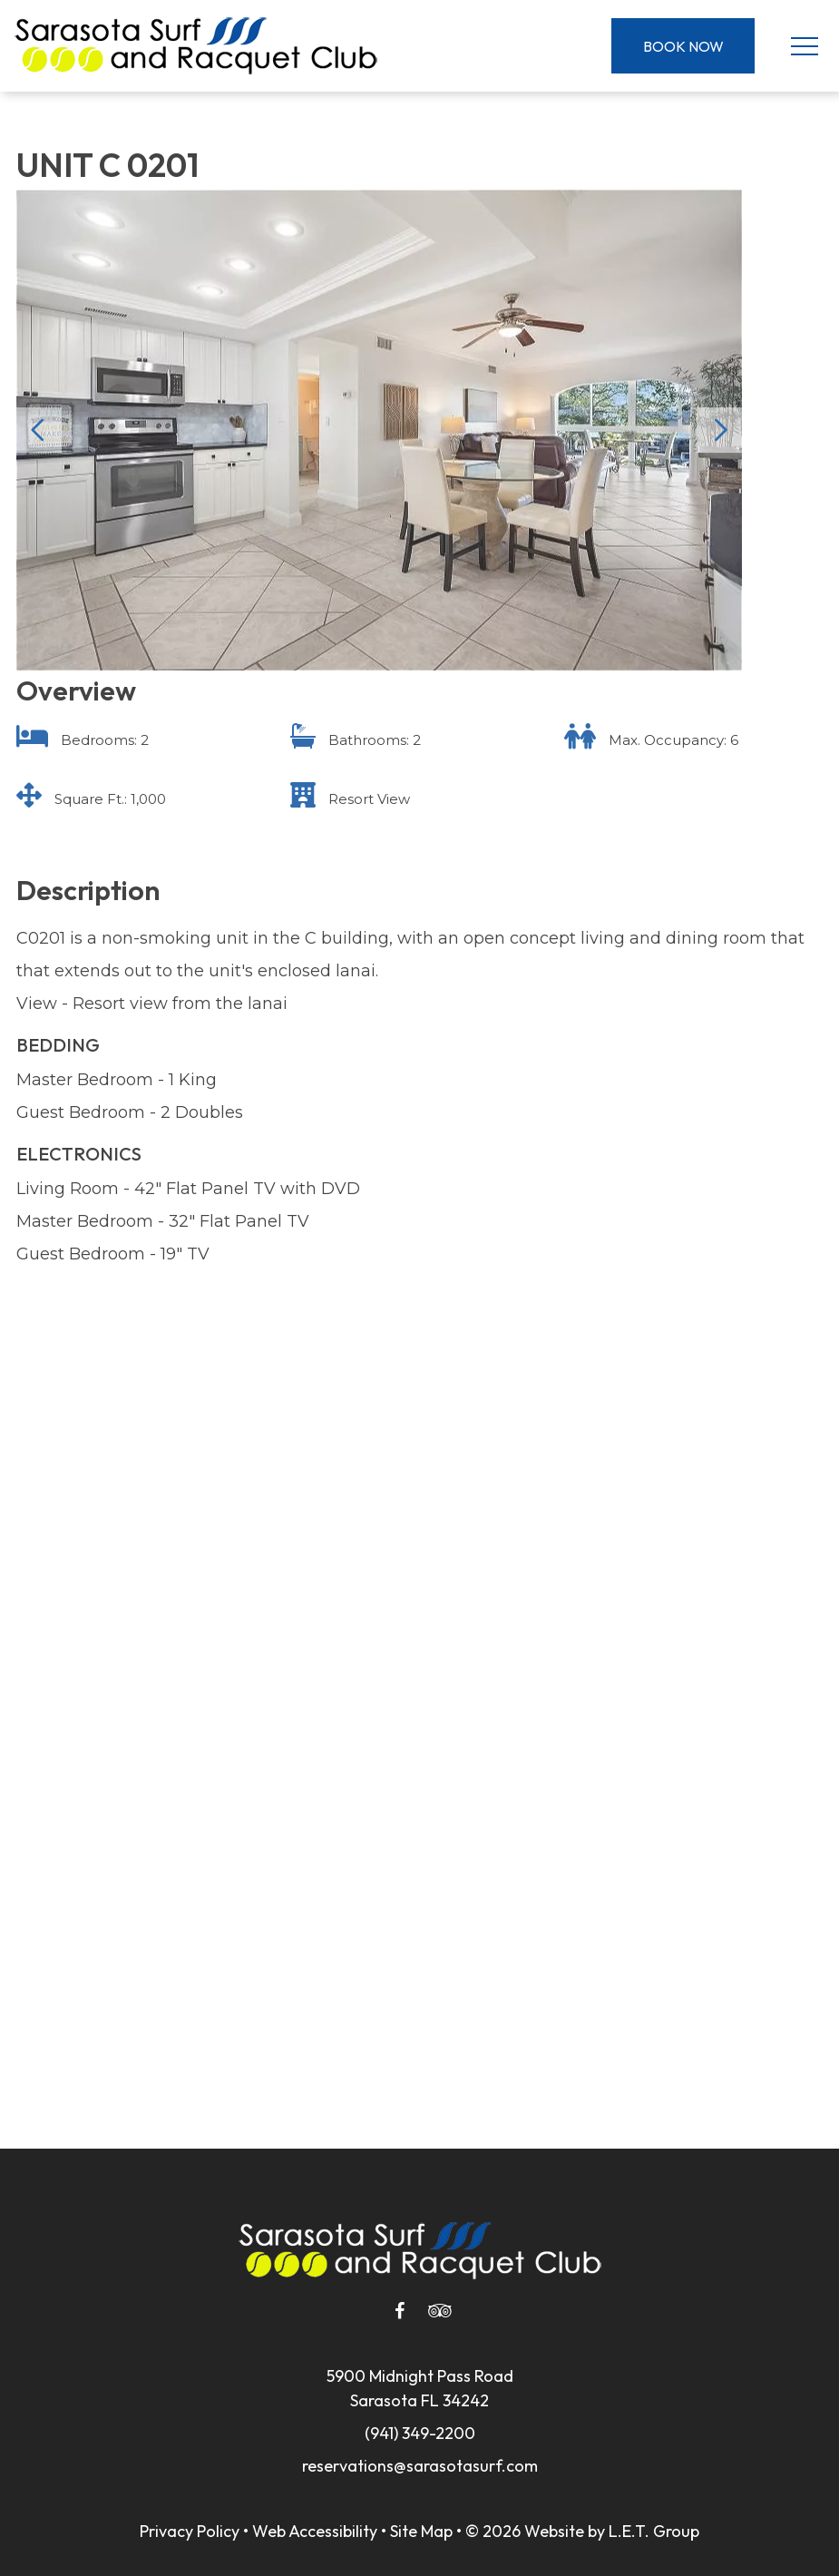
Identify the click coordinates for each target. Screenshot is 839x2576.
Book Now (683, 46)
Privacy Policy (189, 2531)
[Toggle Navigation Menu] (804, 45)
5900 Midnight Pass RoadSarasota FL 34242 (420, 2388)
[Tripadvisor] (440, 2311)
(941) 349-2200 (420, 2433)
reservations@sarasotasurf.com (420, 2465)
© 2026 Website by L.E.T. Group (582, 2531)
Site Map (421, 2531)
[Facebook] (400, 2311)
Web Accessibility (314, 2531)
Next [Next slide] (719, 430)
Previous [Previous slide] (39, 430)
